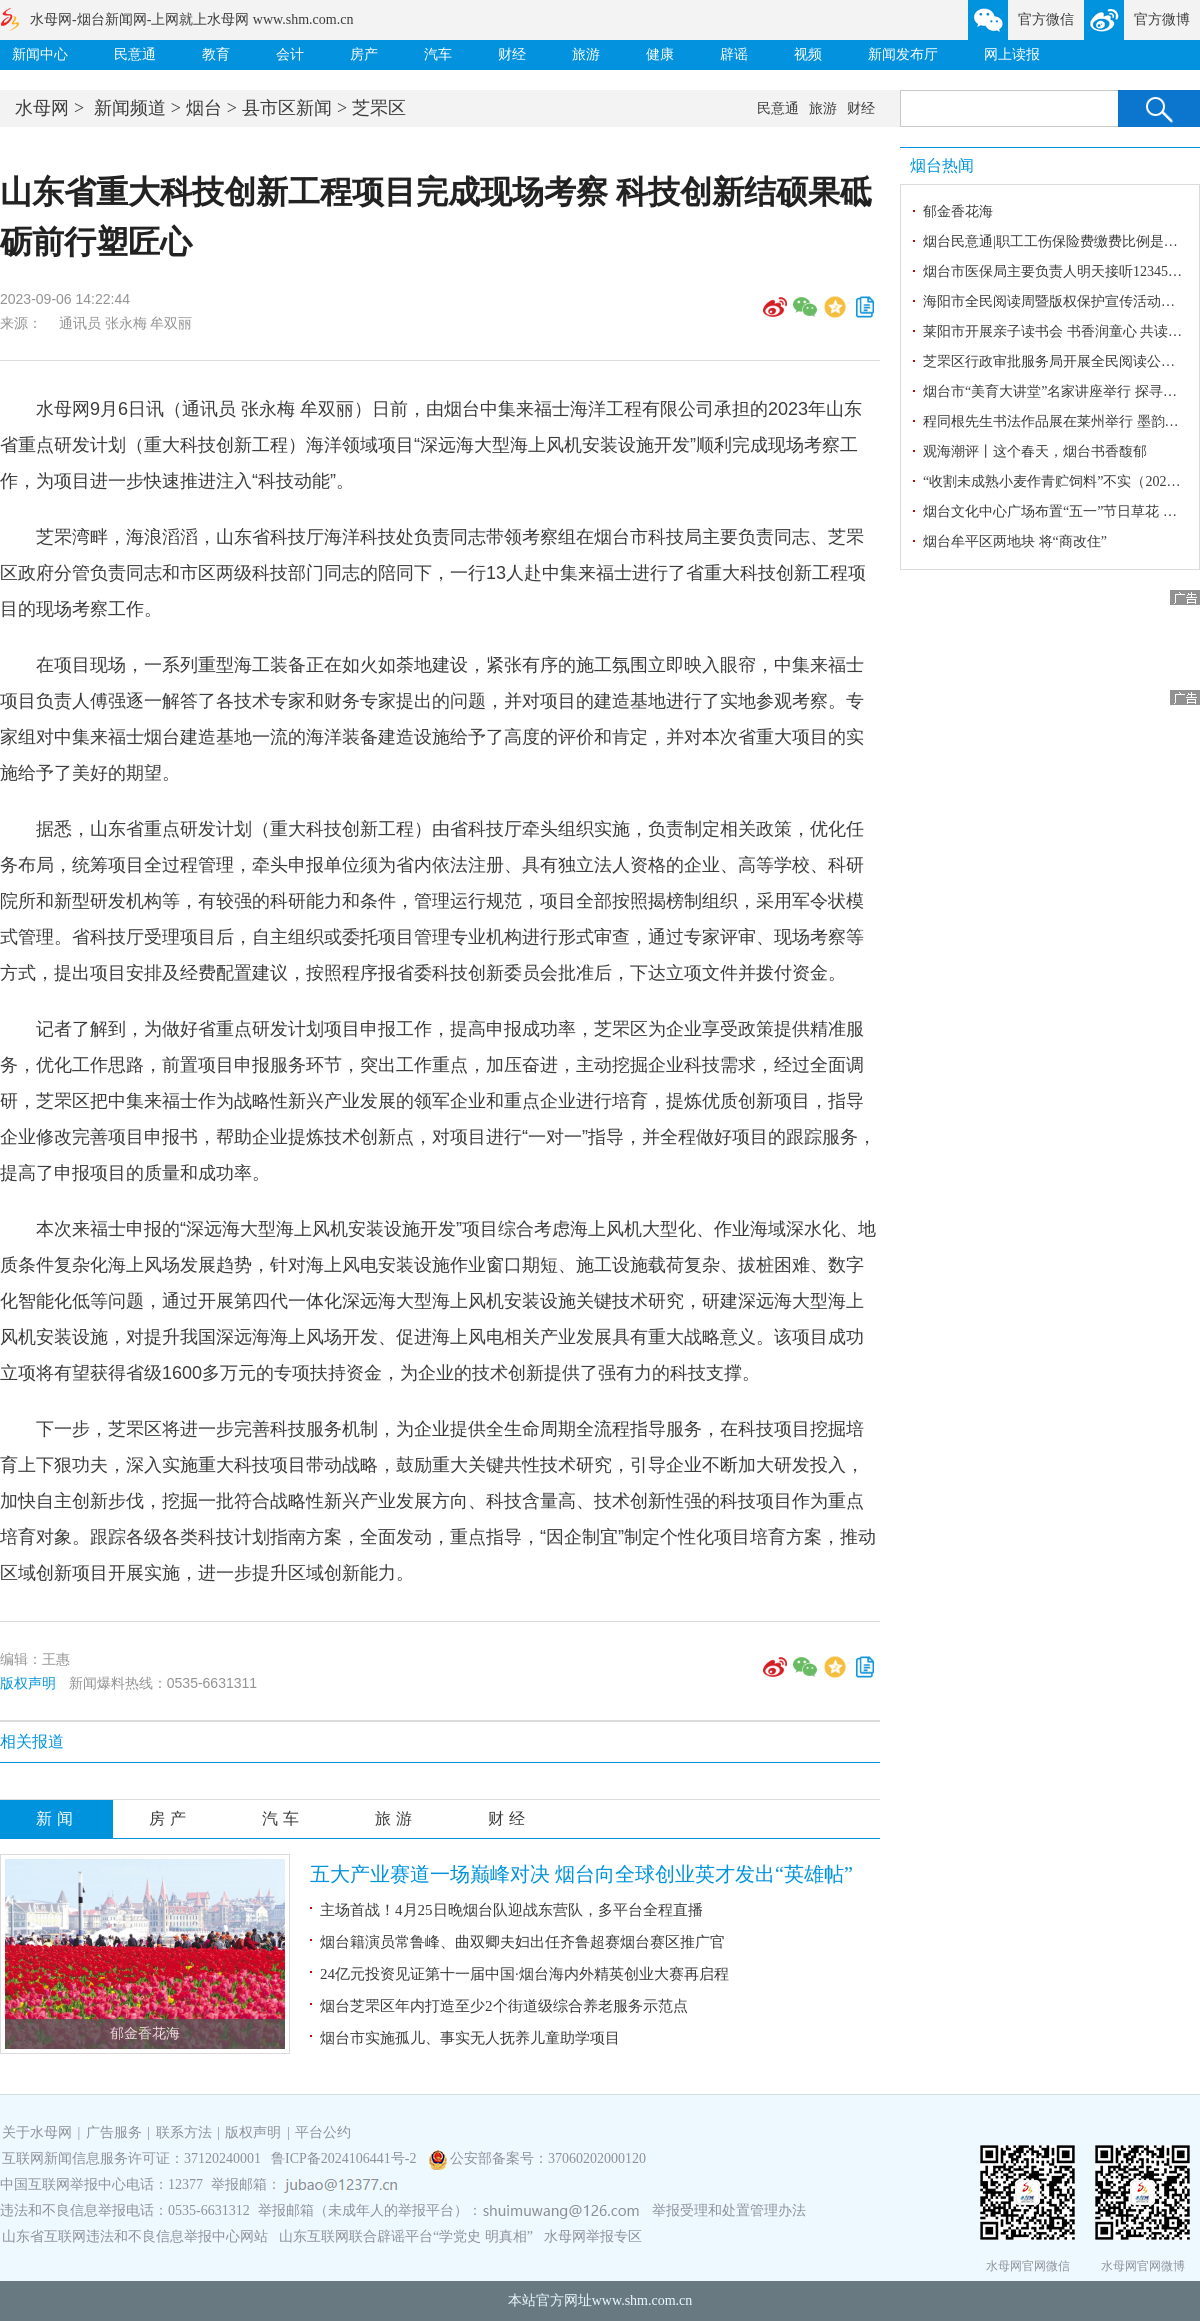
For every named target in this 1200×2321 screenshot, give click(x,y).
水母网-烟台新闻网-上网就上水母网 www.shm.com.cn (191, 19)
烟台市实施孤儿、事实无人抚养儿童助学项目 (470, 2038)
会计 (290, 54)
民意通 (135, 54)
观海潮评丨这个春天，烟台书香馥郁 (1035, 451)
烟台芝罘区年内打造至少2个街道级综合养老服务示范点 (504, 2006)
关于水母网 (39, 2132)
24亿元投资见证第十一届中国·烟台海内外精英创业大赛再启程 (524, 1974)
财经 (512, 54)
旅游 (586, 54)
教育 (216, 54)
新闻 (57, 1818)
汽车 (438, 54)
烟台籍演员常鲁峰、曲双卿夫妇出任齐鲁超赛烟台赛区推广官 (522, 1942)
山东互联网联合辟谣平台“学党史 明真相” (406, 2236)
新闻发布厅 (903, 54)
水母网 (42, 108)
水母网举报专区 (593, 2236)
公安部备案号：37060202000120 (548, 2158)
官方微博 (1162, 19)
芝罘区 (379, 108)
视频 (808, 54)
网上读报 (1012, 54)
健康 (660, 54)
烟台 (204, 108)
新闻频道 (130, 108)
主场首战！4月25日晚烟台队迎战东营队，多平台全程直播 (511, 1910)
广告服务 (114, 2132)
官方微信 (1046, 19)
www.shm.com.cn (642, 2300)
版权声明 (28, 1683)
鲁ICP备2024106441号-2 (345, 2158)
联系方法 (184, 2132)
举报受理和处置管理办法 (729, 2210)
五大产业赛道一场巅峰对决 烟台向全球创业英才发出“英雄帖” (581, 1874)
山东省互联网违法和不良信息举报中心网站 (135, 2236)
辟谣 (734, 54)
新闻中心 (40, 54)
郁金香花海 (145, 2033)
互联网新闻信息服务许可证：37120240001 (131, 2158)
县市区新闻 (287, 108)
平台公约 (323, 2132)
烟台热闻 (942, 165)
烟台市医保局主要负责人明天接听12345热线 (1059, 271)
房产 (364, 54)
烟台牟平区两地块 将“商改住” (1015, 541)
